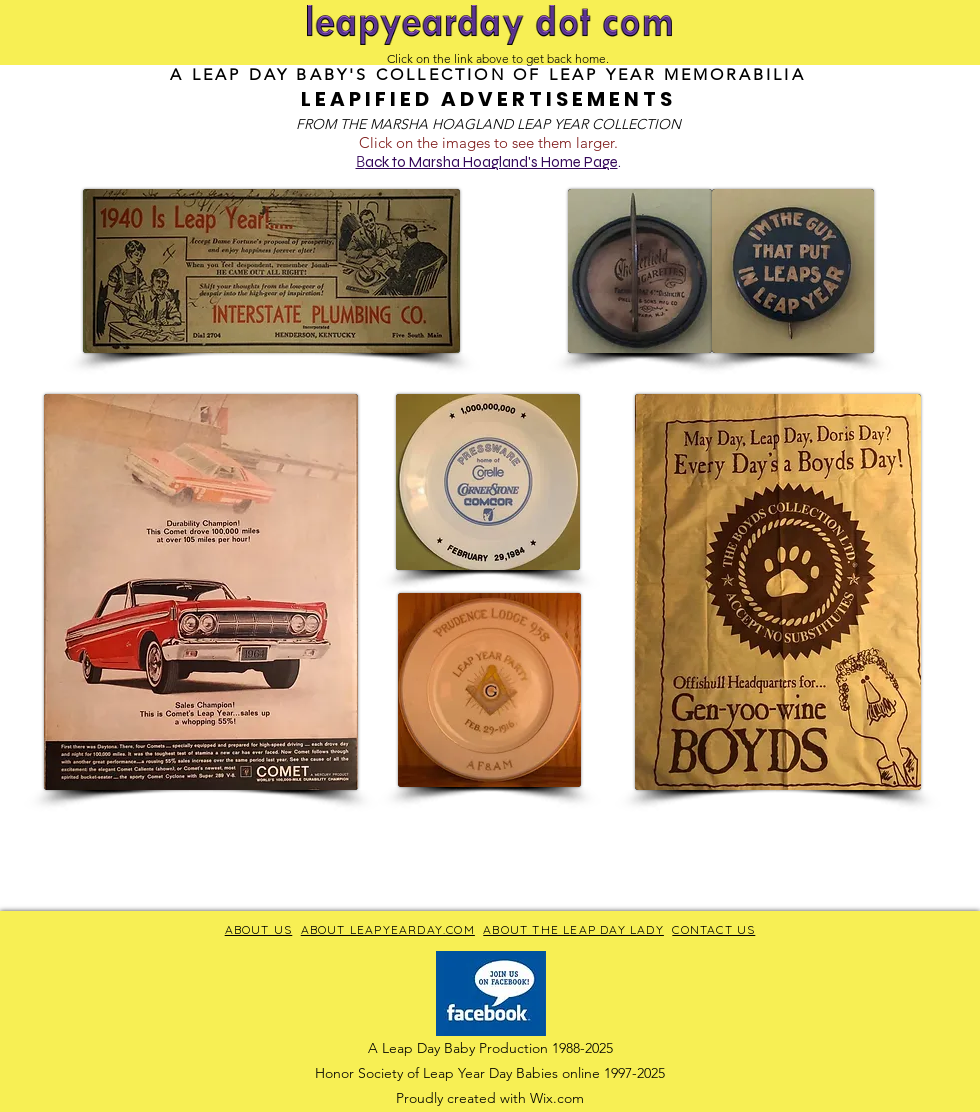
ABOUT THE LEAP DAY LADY (573, 929)
